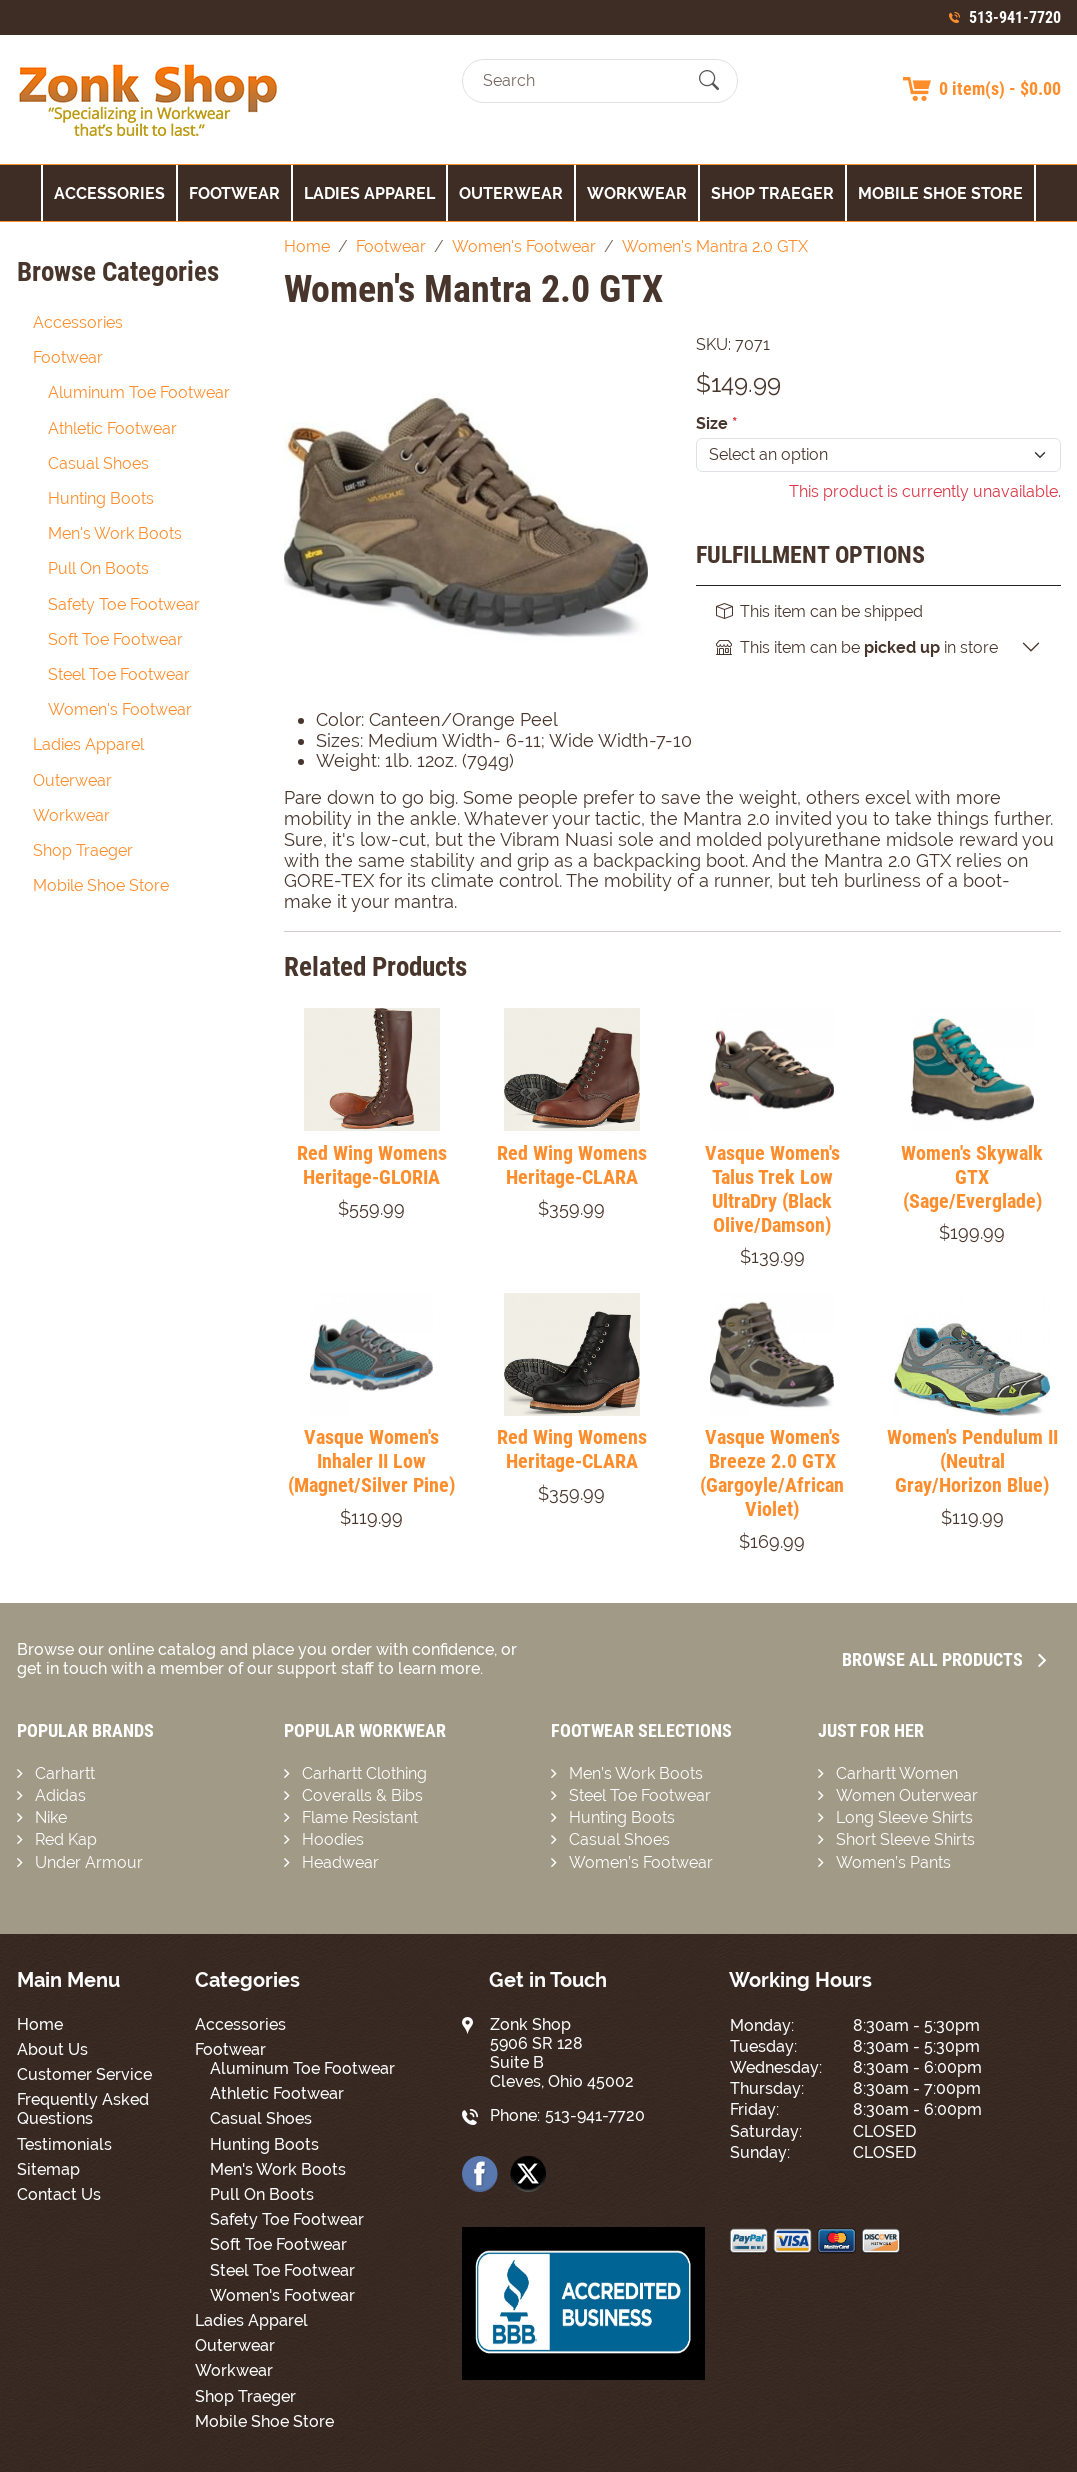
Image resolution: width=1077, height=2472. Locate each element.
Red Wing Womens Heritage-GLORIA (372, 1165)
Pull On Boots (98, 568)
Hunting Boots (101, 498)
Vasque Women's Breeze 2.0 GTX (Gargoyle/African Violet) (772, 1473)
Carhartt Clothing (364, 1773)
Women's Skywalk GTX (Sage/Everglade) (972, 1177)
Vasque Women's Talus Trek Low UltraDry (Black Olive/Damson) (772, 1189)
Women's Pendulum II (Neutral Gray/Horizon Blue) (972, 1461)
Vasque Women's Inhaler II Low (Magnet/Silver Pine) (371, 1461)
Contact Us (59, 2194)
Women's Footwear (120, 709)
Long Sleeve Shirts (904, 1817)
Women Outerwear (907, 1795)
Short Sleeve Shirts (905, 1839)
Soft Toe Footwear (115, 639)
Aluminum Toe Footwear (139, 392)
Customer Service (84, 2074)
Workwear (637, 193)
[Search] (582, 80)
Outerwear (511, 193)
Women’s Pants (893, 1862)
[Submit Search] (709, 81)
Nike (51, 1817)
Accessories (109, 193)
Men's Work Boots (115, 533)
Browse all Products (944, 1659)
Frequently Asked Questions (83, 2109)
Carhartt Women (897, 1773)
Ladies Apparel (369, 193)
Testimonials (64, 2144)
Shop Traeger (772, 193)
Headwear (340, 1862)
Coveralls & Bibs (362, 1795)
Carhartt (65, 1773)
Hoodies (333, 1839)
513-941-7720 (1015, 17)
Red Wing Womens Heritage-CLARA (572, 1165)
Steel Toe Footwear (119, 674)
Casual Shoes (98, 463)
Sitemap (48, 2169)
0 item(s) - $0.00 (1000, 88)
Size (717, 423)
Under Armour (89, 1862)
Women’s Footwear (641, 1862)
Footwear (234, 193)
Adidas (60, 1795)
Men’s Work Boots (636, 1773)
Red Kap (66, 1839)
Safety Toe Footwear (124, 604)
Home (40, 2024)
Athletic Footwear (112, 428)
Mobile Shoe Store (940, 193)
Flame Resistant (360, 1817)
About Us (52, 2049)
